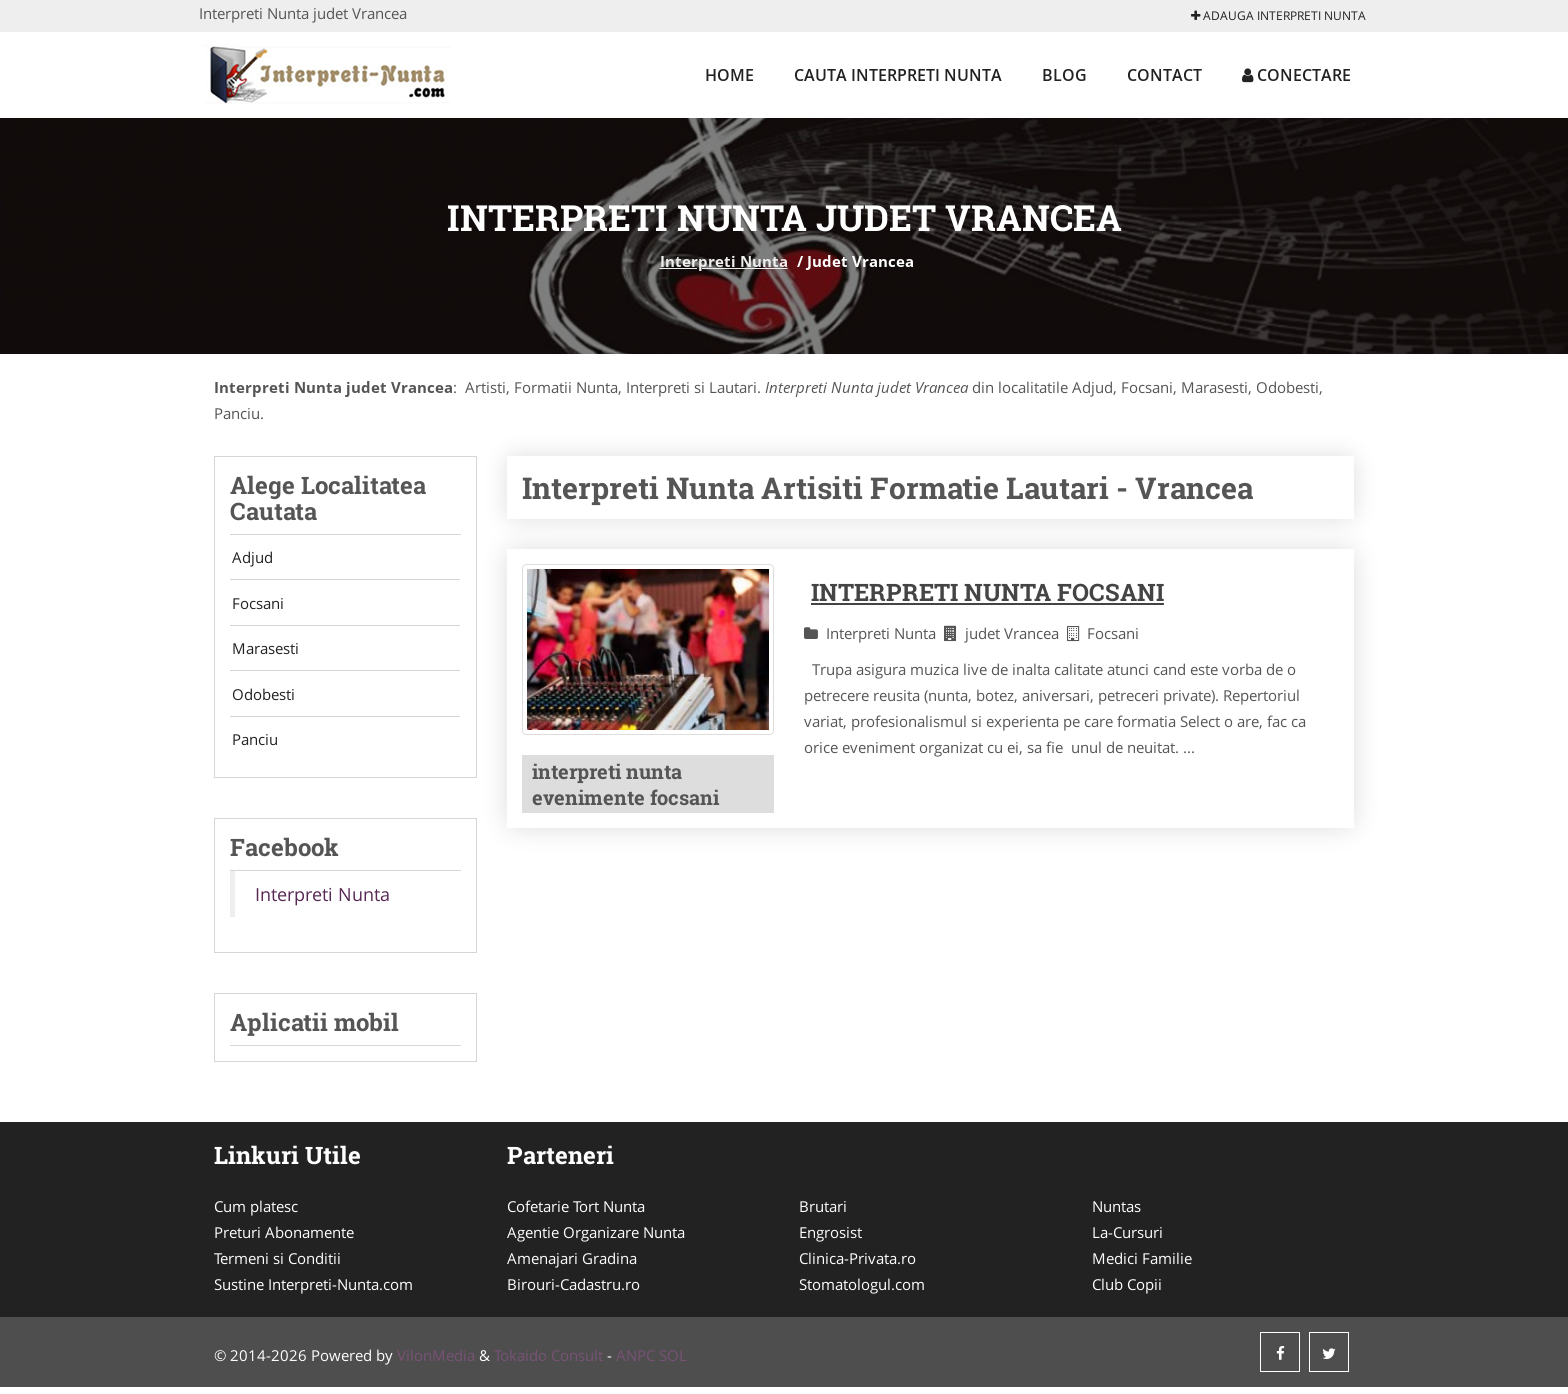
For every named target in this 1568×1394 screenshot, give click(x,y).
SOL (673, 1362)
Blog (1064, 75)
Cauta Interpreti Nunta (898, 75)
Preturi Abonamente (284, 1239)
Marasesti (263, 652)
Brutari (823, 1213)
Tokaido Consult (548, 1362)
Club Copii (1127, 1291)
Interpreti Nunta (724, 261)
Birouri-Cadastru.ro (573, 1291)
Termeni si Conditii (277, 1265)
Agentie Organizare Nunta (596, 1239)
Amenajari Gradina (572, 1265)
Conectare (1296, 75)
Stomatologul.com (862, 1291)
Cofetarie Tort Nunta (576, 1213)
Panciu (253, 746)
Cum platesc (256, 1213)
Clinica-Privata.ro (857, 1265)
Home (729, 75)
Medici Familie (1142, 1265)
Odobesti (261, 699)
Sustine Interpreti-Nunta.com (313, 1291)
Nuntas (1116, 1213)
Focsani (256, 605)
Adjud (250, 558)
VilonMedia (436, 1362)
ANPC (635, 1362)
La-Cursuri (1127, 1239)
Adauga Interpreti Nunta (1278, 15)
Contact (1164, 75)
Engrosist (830, 1239)
